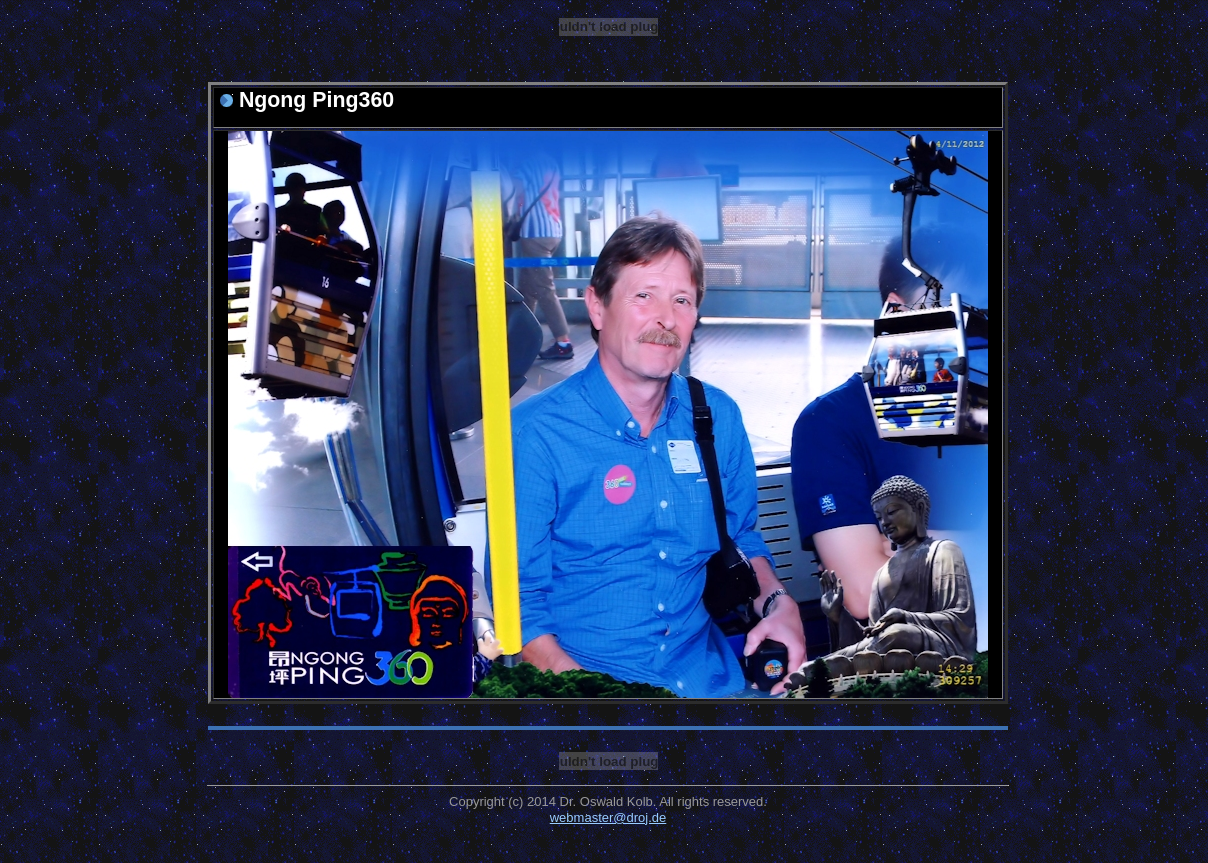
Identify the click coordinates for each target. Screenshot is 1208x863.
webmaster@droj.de (608, 817)
